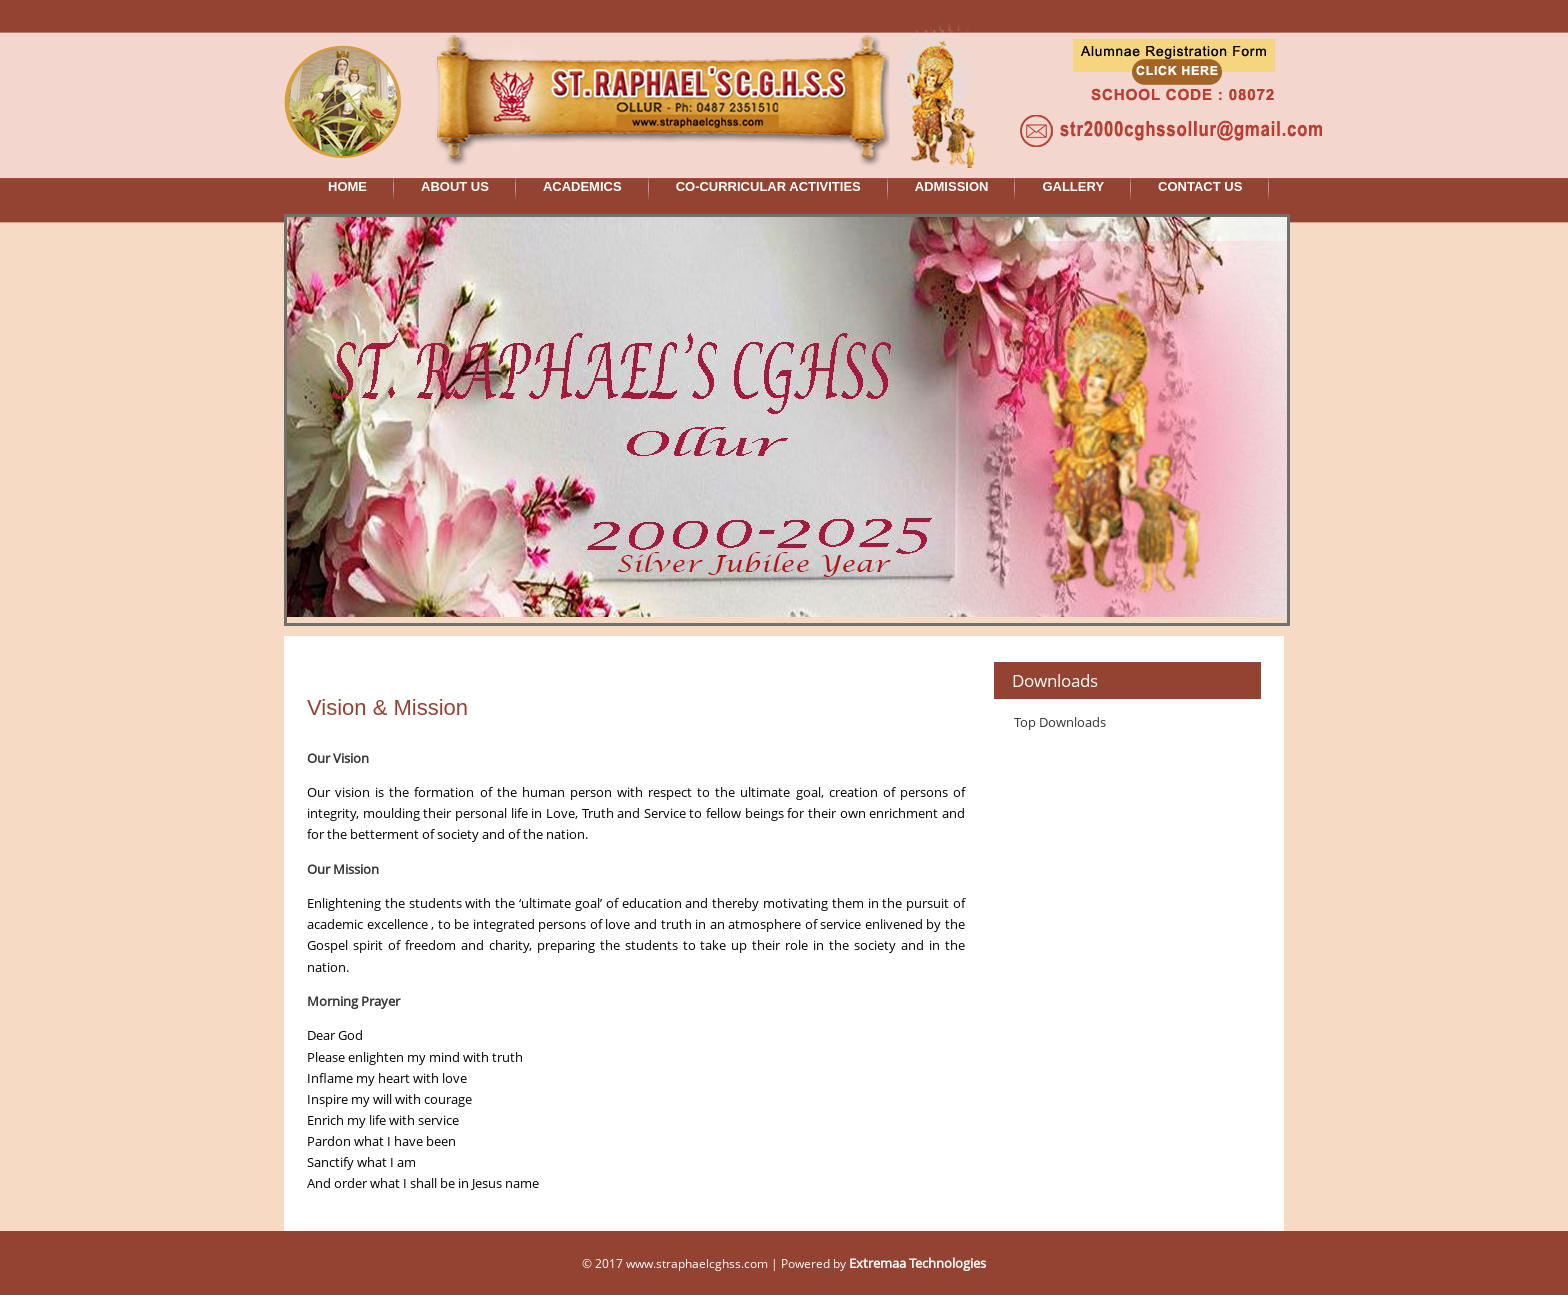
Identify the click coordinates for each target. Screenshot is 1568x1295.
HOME (347, 186)
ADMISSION (952, 186)
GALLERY (1073, 186)
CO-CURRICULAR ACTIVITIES (768, 186)
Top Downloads (1060, 722)
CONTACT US (1200, 186)
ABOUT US (455, 186)
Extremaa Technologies (917, 1263)
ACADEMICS (582, 186)
